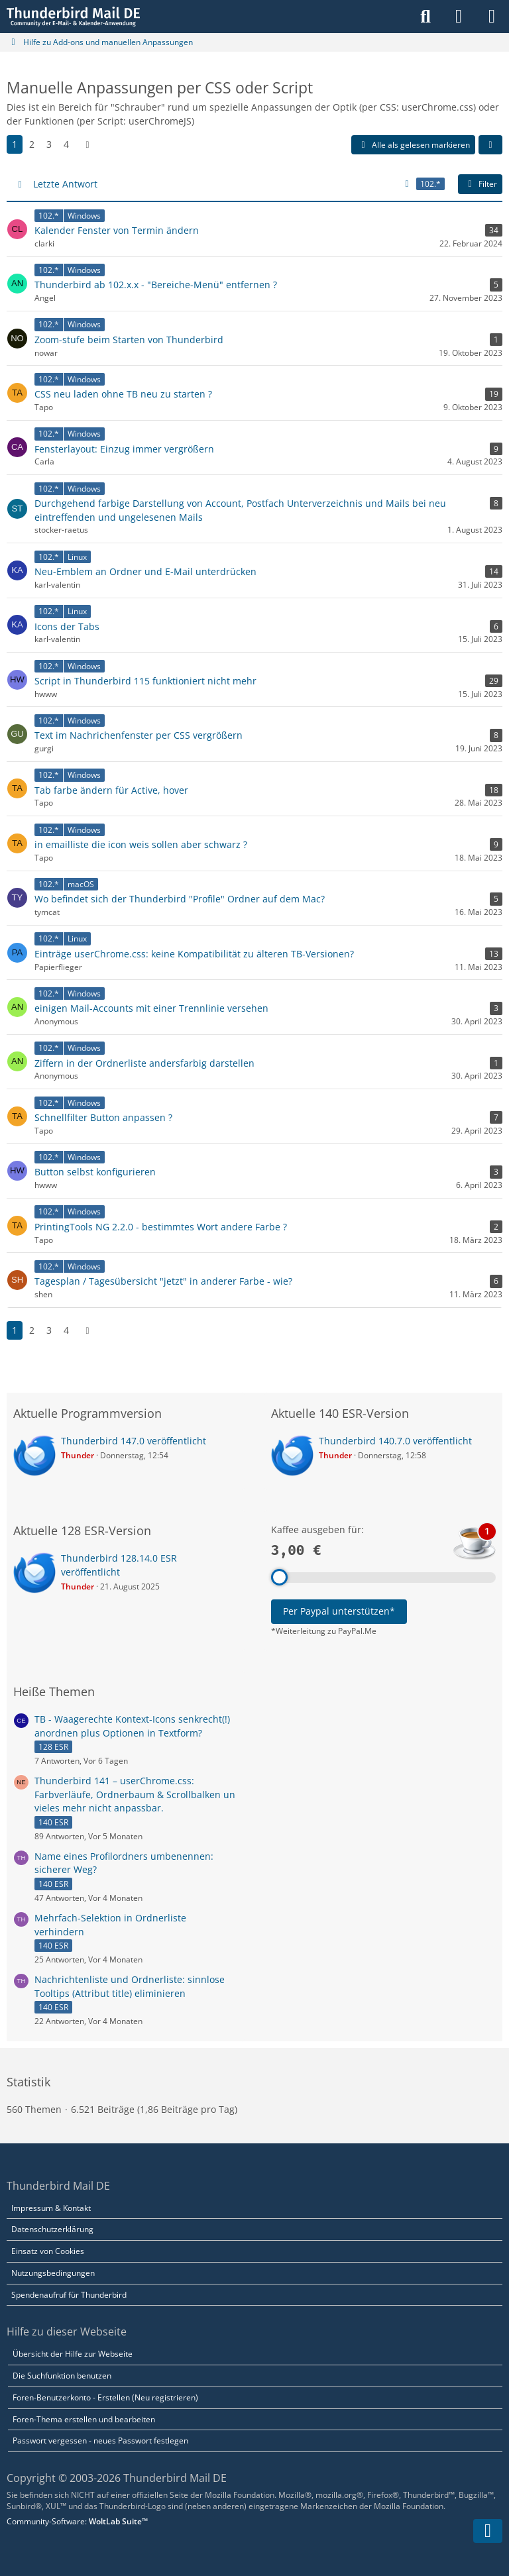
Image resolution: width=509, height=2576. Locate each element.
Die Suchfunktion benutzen (62, 2375)
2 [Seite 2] (31, 144)
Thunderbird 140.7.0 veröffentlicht (395, 1440)
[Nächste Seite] (87, 144)
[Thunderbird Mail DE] (73, 16)
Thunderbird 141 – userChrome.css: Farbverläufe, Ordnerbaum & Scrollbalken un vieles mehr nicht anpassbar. (134, 1794)
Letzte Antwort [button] (65, 184)
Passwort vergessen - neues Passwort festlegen (100, 2440)
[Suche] (425, 16)
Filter (480, 183)
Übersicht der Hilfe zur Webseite (73, 2353)
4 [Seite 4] (66, 144)
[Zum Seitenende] (487, 2531)
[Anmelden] (458, 16)
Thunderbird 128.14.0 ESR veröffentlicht (119, 1565)
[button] (490, 145)
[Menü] (492, 16)
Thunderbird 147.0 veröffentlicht (133, 1440)
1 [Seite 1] (14, 144)
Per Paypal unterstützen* (339, 1611)
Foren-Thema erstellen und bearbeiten (84, 2419)
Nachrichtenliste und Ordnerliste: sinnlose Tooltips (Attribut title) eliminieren (129, 1986)
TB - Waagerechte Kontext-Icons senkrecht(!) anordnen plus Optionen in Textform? (132, 1726)
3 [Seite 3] (49, 144)
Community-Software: (77, 2521)
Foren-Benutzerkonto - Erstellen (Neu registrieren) (105, 2397)
